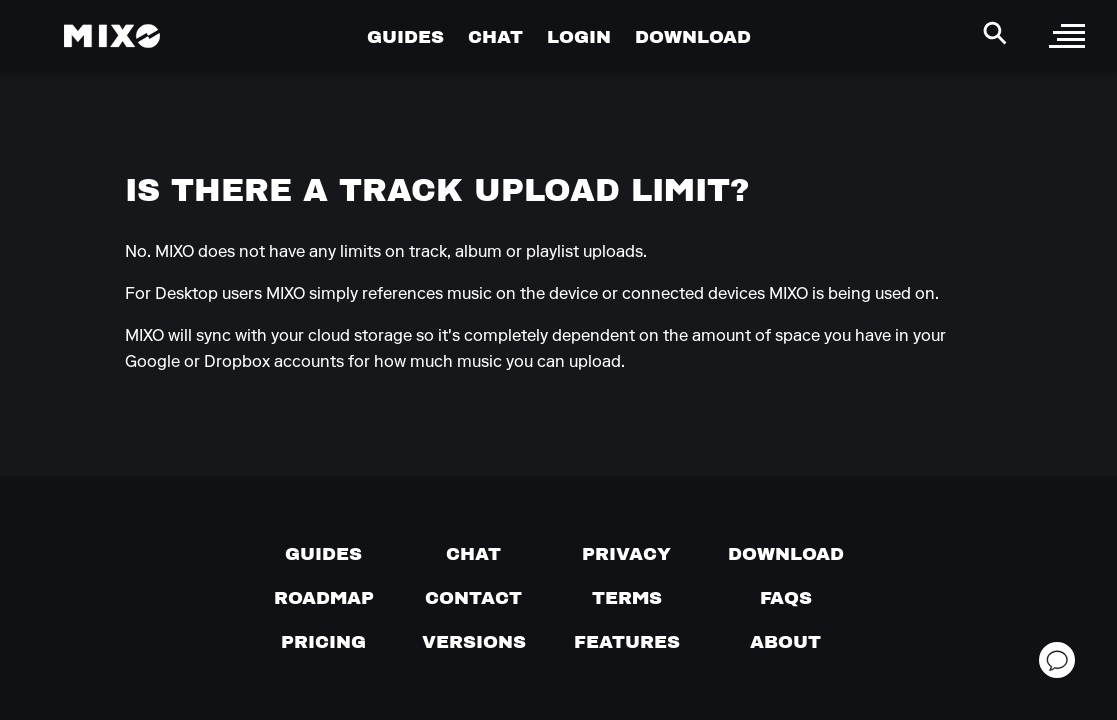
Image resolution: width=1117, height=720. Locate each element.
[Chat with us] (473, 554)
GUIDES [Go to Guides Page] (405, 36)
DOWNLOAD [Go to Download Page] (693, 36)
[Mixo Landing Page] (112, 36)
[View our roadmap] (324, 598)
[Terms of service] (627, 598)
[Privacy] (626, 554)
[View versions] (474, 642)
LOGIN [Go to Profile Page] (579, 36)
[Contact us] (473, 598)
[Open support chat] (1057, 660)
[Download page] (786, 554)
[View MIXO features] (627, 642)
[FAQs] (786, 598)
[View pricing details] (323, 642)
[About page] (785, 642)
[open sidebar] (1067, 36)
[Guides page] (323, 554)
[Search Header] (995, 33)
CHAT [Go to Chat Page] (495, 36)
